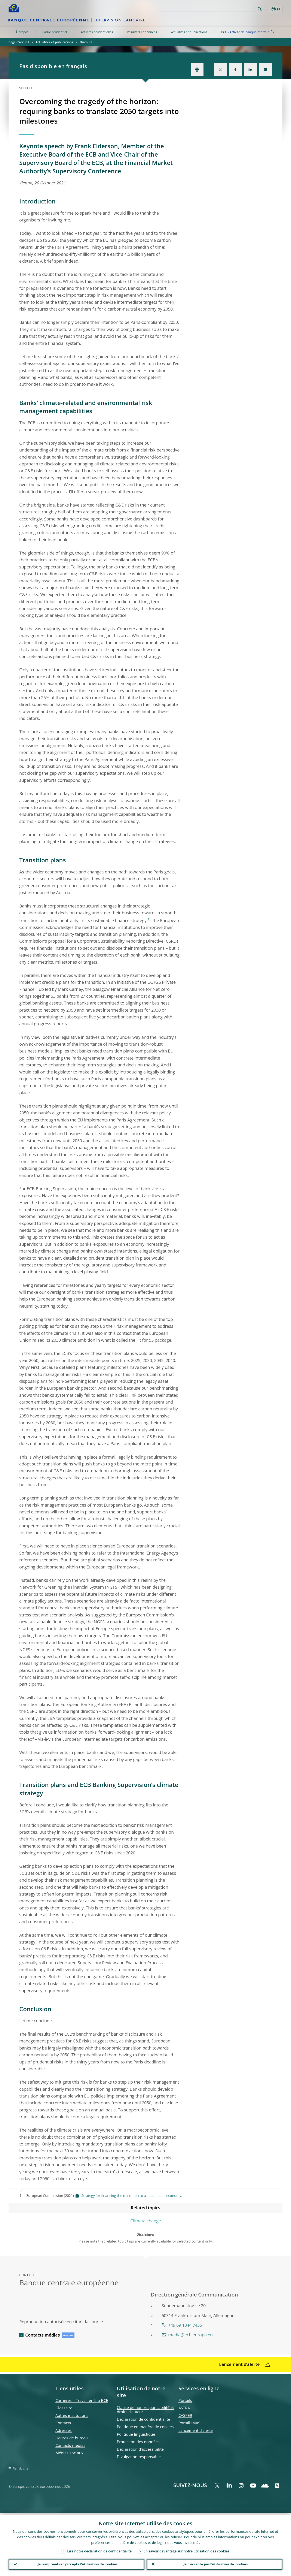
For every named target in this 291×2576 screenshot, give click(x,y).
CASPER (185, 2415)
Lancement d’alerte (195, 2430)
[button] (267, 9)
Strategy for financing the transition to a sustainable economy (131, 2195)
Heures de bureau (71, 2437)
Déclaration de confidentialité (143, 2419)
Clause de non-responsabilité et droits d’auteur (145, 2409)
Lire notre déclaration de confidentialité (99, 2549)
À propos (22, 32)
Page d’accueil (19, 42)
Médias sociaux (69, 2452)
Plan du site (20, 2468)
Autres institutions (71, 2415)
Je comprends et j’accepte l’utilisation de (76, 2563)
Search (259, 9)
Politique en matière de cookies (145, 2426)
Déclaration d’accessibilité (140, 2449)
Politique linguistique (136, 2434)
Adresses (63, 2430)
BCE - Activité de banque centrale (248, 32)
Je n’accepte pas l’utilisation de (214, 2563)
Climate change (145, 2221)
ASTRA (184, 2407)
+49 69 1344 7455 (185, 2325)
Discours (86, 42)
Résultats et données (142, 32)
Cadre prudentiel (54, 32)
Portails (185, 2400)
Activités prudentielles (97, 32)
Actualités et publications (189, 32)
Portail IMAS (189, 2422)
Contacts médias (42, 2335)
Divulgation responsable (139, 2456)
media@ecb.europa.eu (190, 2335)
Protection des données (138, 2441)
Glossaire (63, 2407)
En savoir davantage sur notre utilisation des (186, 2549)
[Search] (234, 8)
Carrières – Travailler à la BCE (81, 2400)
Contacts (63, 2422)
